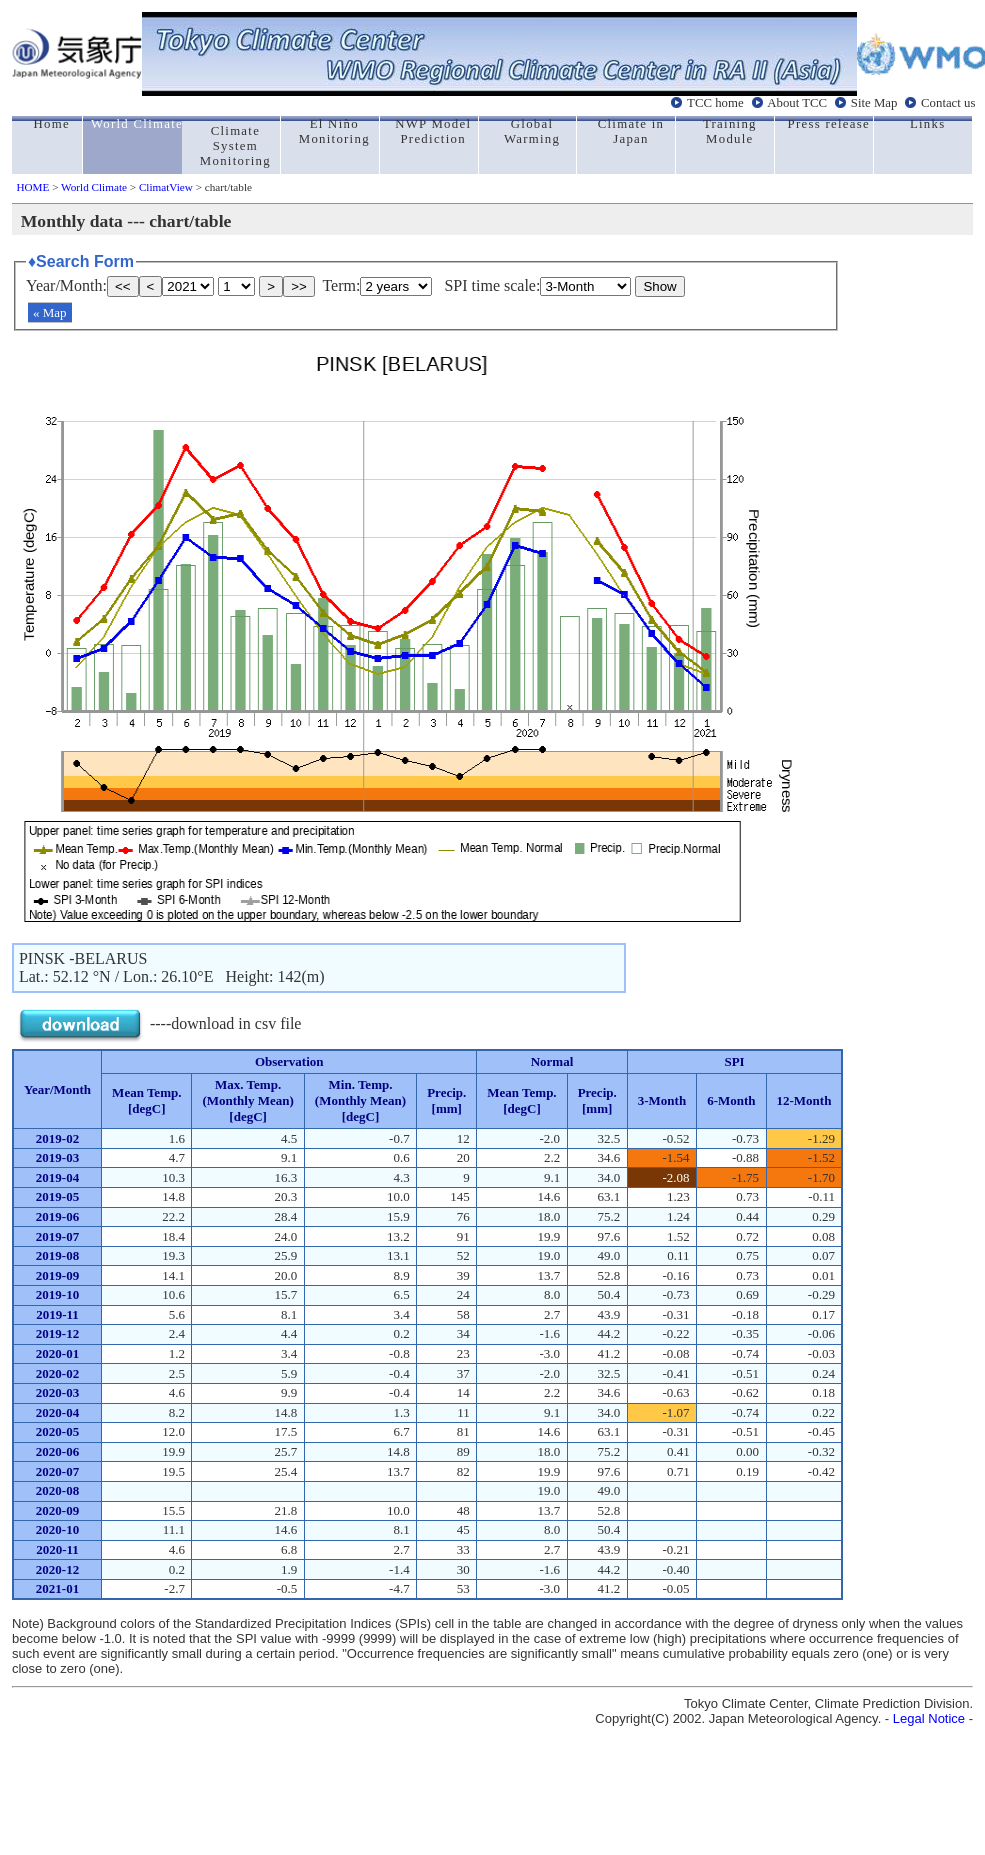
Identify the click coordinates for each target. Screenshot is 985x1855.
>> (299, 286)
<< (123, 286)
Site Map (874, 103)
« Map (50, 312)
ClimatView (166, 187)
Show (659, 286)
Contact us (948, 103)
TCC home (715, 103)
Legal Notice (929, 1718)
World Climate (94, 187)
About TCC (797, 103)
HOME (32, 187)
